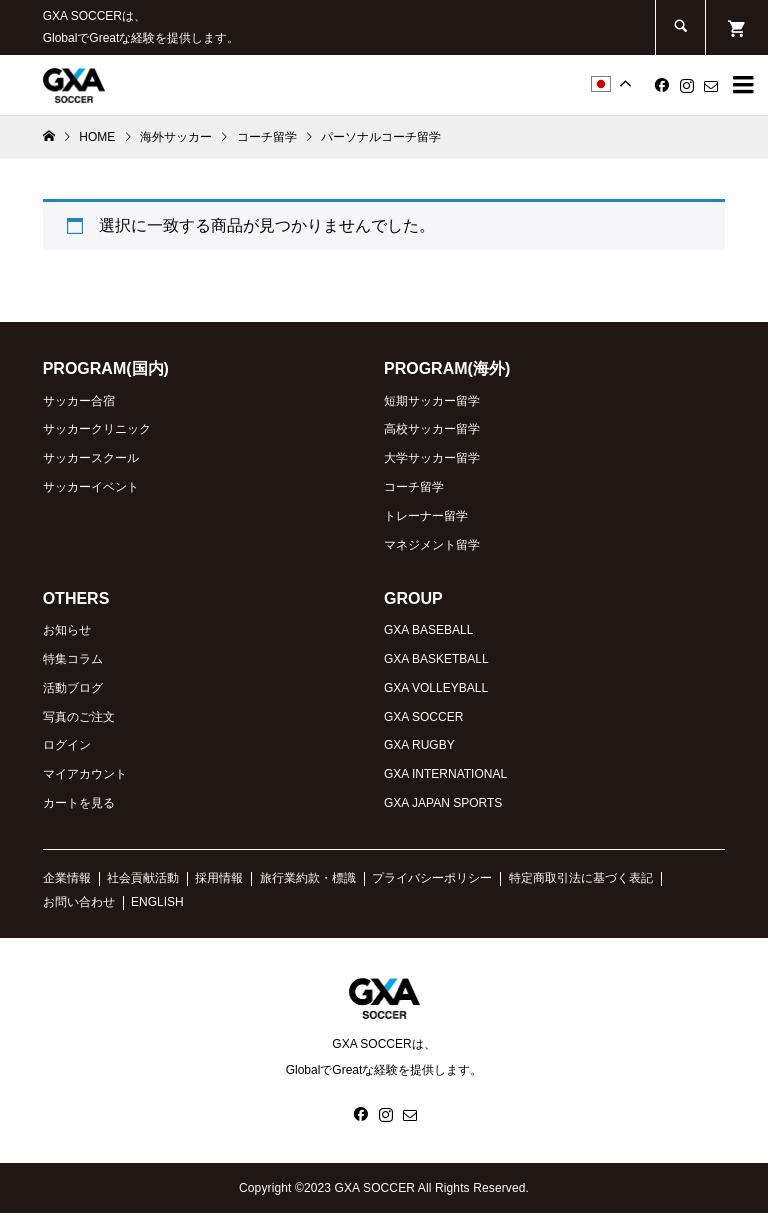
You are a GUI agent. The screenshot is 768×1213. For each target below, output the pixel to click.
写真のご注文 (79, 717)
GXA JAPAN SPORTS (443, 803)
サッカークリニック (97, 429)
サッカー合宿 (79, 401)
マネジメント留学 (432, 545)
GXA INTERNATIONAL (445, 774)
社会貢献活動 (143, 878)
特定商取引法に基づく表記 (581, 878)
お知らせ (67, 630)
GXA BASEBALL (428, 630)
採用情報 (219, 878)
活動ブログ (73, 688)
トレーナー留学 (426, 516)
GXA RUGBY (419, 745)
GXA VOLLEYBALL (436, 688)
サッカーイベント (91, 487)
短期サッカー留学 (432, 401)
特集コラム (73, 659)
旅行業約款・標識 (308, 878)
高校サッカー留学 (432, 429)
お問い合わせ (79, 902)
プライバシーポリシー (432, 878)
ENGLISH (157, 902)
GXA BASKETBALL (436, 659)
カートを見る (79, 803)
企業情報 (67, 878)
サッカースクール (91, 458)
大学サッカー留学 (432, 458)
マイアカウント (85, 774)
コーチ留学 (414, 487)
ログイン (67, 745)
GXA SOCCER (423, 717)
